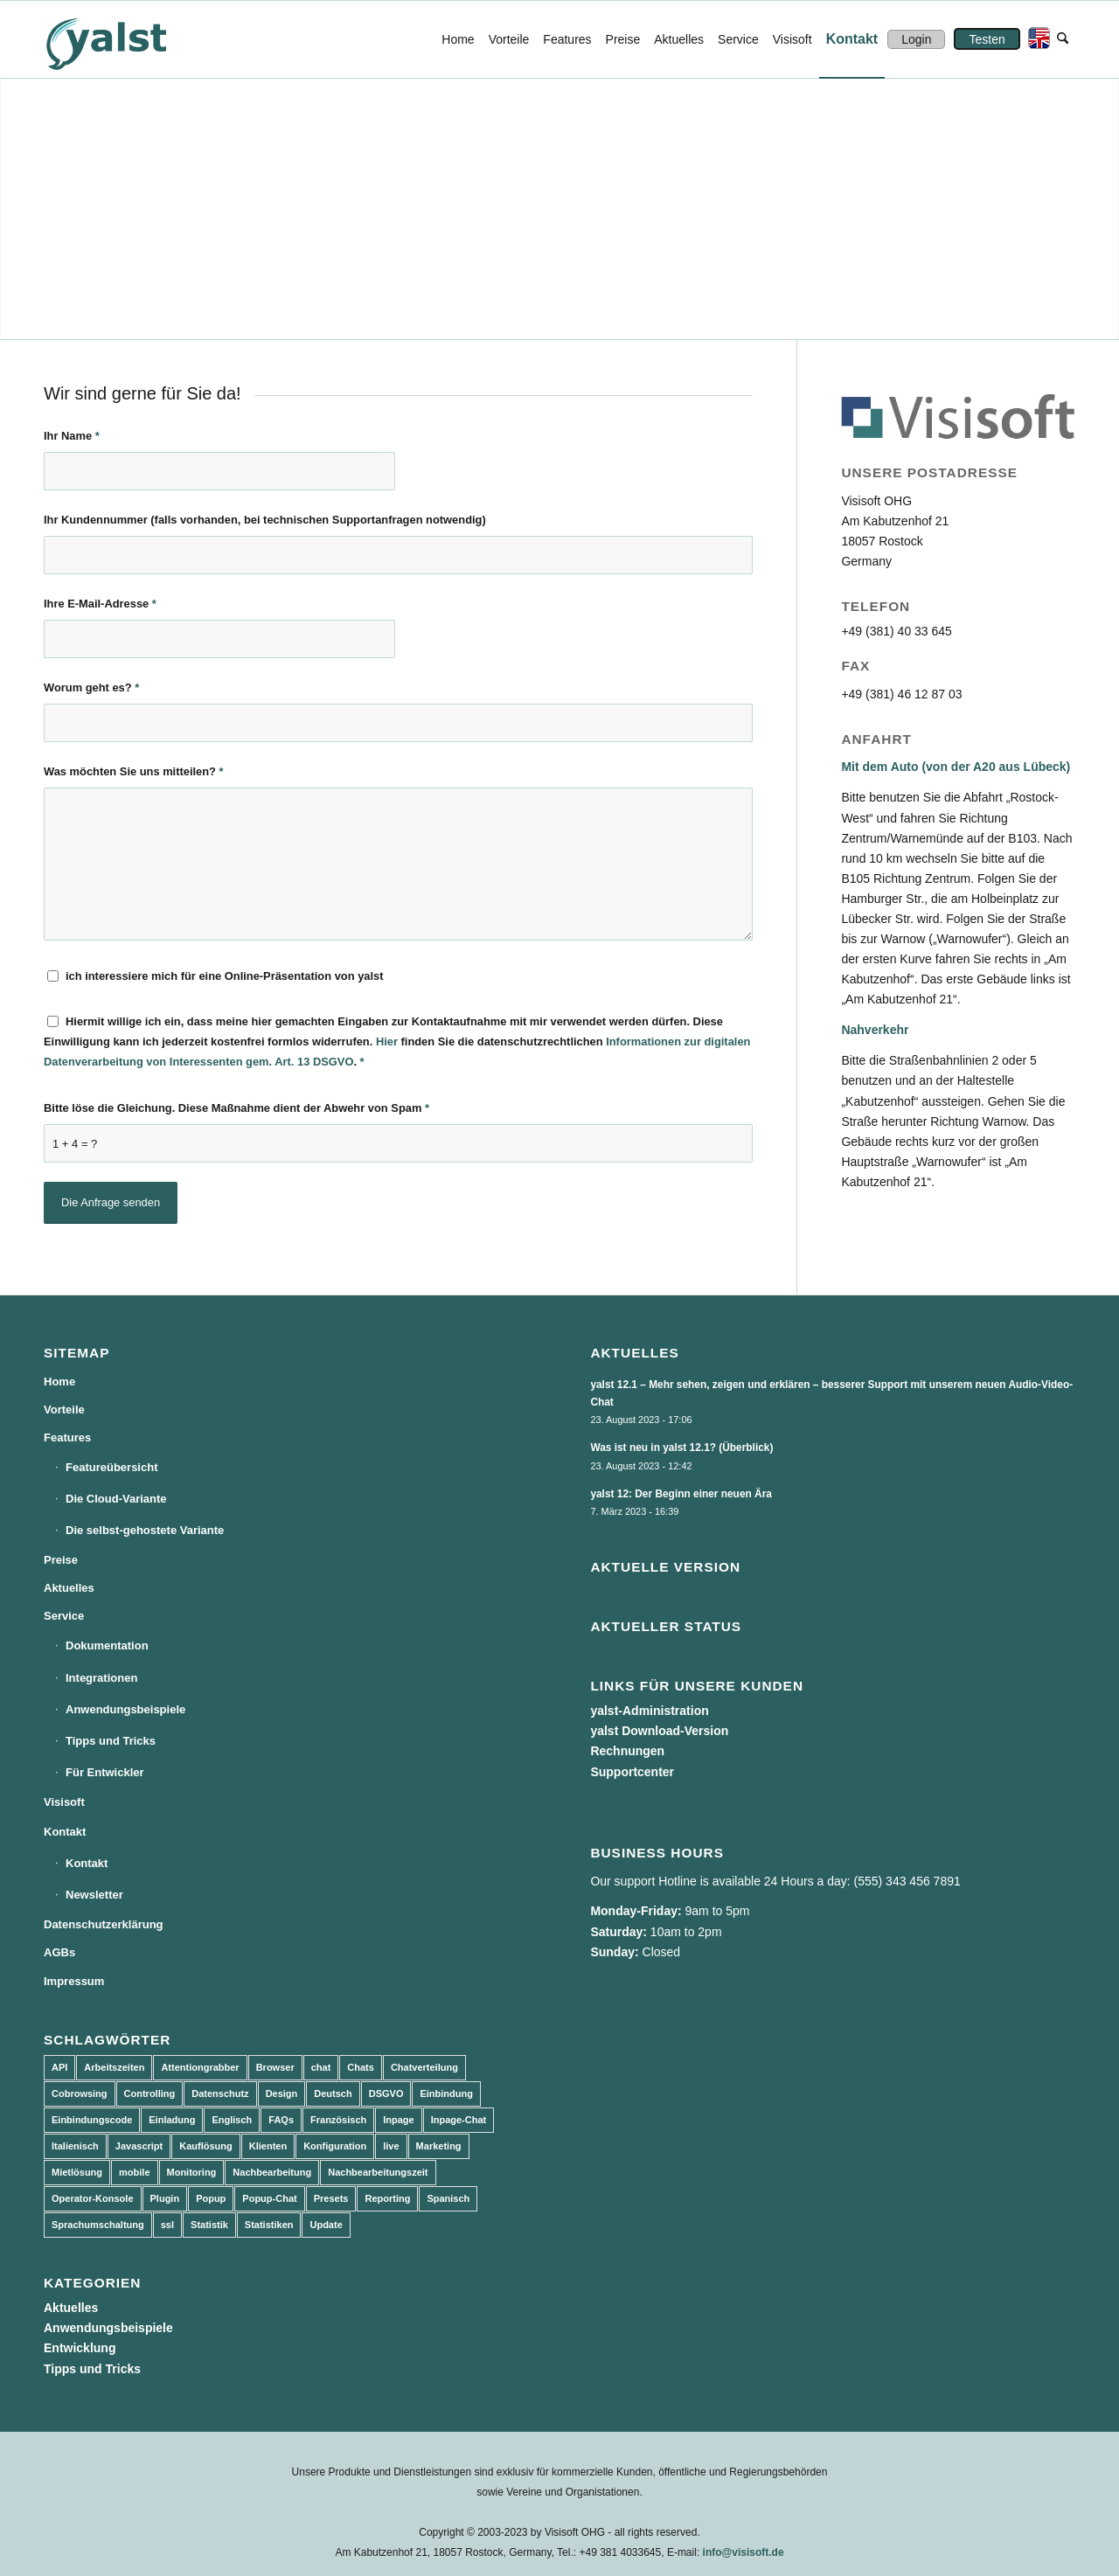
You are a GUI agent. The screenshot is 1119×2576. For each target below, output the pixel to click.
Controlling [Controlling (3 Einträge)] (150, 2093)
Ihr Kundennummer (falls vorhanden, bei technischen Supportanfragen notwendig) (265, 519)
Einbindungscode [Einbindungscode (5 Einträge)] (92, 2119)
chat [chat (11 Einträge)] (321, 2067)
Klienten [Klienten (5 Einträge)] (268, 2146)
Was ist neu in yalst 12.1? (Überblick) (681, 1447)
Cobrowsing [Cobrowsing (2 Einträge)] (80, 2093)
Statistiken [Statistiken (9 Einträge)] (269, 2224)
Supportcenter (632, 1772)
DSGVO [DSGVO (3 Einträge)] (386, 2093)
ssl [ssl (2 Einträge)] (167, 2224)
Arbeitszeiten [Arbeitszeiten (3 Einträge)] (114, 2067)
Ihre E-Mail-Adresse (100, 603)
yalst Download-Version (659, 1731)
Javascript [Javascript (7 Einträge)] (139, 2146)
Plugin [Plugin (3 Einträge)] (165, 2198)
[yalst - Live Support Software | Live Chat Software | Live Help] (128, 39)
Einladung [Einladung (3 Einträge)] (172, 2119)
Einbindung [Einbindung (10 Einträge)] (446, 2093)
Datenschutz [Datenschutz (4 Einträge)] (219, 2093)
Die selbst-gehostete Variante (145, 1530)
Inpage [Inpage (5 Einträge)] (398, 2119)
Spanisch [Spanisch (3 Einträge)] (448, 2198)
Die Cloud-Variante (116, 1498)
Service (64, 1615)
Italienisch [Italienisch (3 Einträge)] (75, 2146)
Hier (387, 1041)
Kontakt (65, 1831)
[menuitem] (457, 39)
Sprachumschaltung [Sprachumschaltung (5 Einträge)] (98, 2224)
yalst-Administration (649, 1711)
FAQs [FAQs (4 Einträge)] (281, 2119)
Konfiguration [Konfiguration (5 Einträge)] (334, 2146)
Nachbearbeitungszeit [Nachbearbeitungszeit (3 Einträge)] (377, 2172)
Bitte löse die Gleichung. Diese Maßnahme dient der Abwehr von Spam (236, 1107)
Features (67, 1437)
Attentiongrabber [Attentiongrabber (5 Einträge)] (200, 2067)
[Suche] (1062, 39)
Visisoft (64, 1802)
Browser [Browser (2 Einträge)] (275, 2067)
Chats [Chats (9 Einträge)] (360, 2067)
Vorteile (64, 1409)
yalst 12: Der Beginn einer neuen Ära (681, 1494)
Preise (61, 1559)
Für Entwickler (105, 1772)
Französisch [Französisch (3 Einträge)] (338, 2119)
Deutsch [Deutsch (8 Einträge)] (332, 2093)
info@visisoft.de (743, 2552)
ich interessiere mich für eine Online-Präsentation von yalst (224, 975)
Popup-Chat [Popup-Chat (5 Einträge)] (269, 2198)
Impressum (74, 1981)
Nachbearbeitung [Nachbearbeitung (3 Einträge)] (272, 2172)
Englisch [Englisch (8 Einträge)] (232, 2119)
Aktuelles (69, 1587)
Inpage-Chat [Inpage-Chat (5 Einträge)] (459, 2119)
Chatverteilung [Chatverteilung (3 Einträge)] (424, 2067)
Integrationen (101, 1677)
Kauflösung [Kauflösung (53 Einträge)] (206, 2146)
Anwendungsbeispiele (125, 1709)
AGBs (59, 1952)
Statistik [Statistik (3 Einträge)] (209, 2224)
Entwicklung (79, 2348)
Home (59, 1381)
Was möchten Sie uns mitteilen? (134, 771)
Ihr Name (72, 435)
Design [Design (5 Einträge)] (282, 2093)
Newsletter (94, 1894)
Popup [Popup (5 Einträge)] (211, 2198)
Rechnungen (627, 1751)
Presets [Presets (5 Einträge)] (331, 2198)
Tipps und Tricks (111, 1740)
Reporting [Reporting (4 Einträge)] (387, 2198)
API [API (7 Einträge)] (59, 2067)
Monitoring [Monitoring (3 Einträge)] (192, 2172)
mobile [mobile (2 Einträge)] (134, 2172)
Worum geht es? (91, 687)
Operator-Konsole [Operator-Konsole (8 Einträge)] (93, 2198)
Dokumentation (107, 1645)
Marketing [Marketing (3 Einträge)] (439, 2146)
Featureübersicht (111, 1467)
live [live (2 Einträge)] (391, 2146)
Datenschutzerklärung (103, 1924)
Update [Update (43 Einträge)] (325, 2224)
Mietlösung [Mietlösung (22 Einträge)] (77, 2172)
